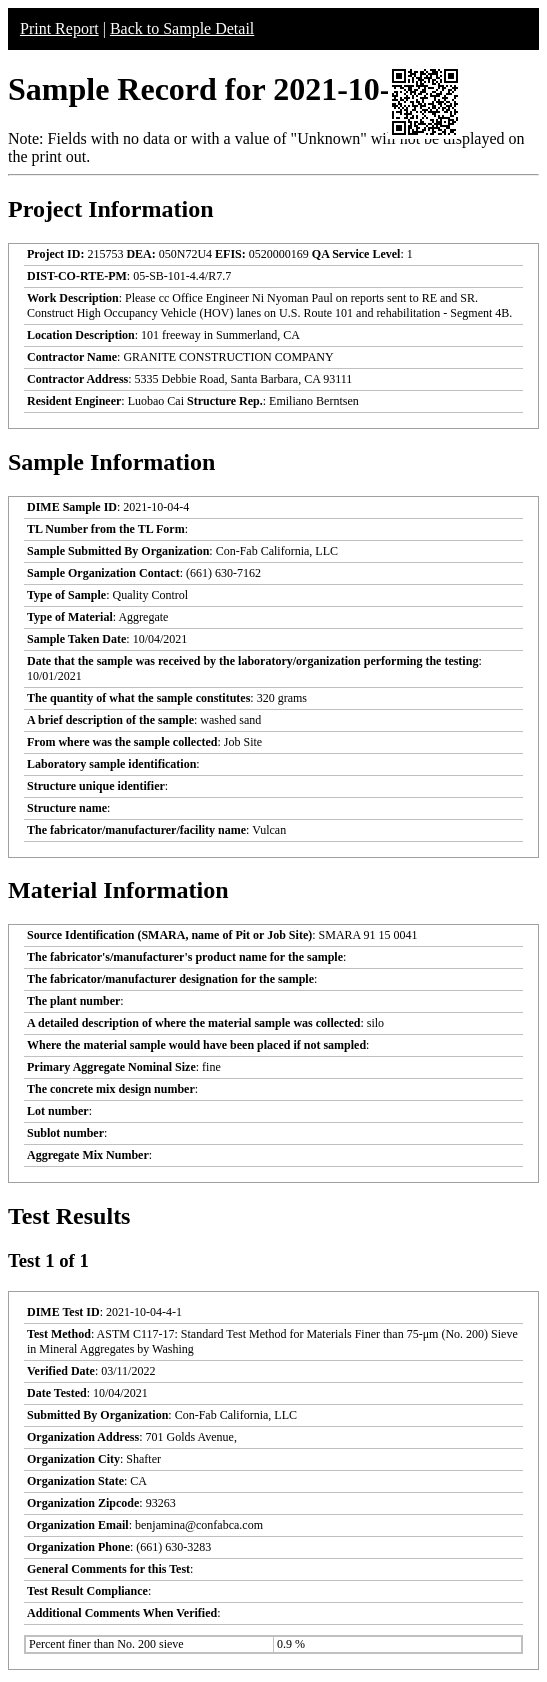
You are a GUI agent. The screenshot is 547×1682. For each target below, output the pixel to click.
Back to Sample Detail (182, 28)
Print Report (59, 28)
